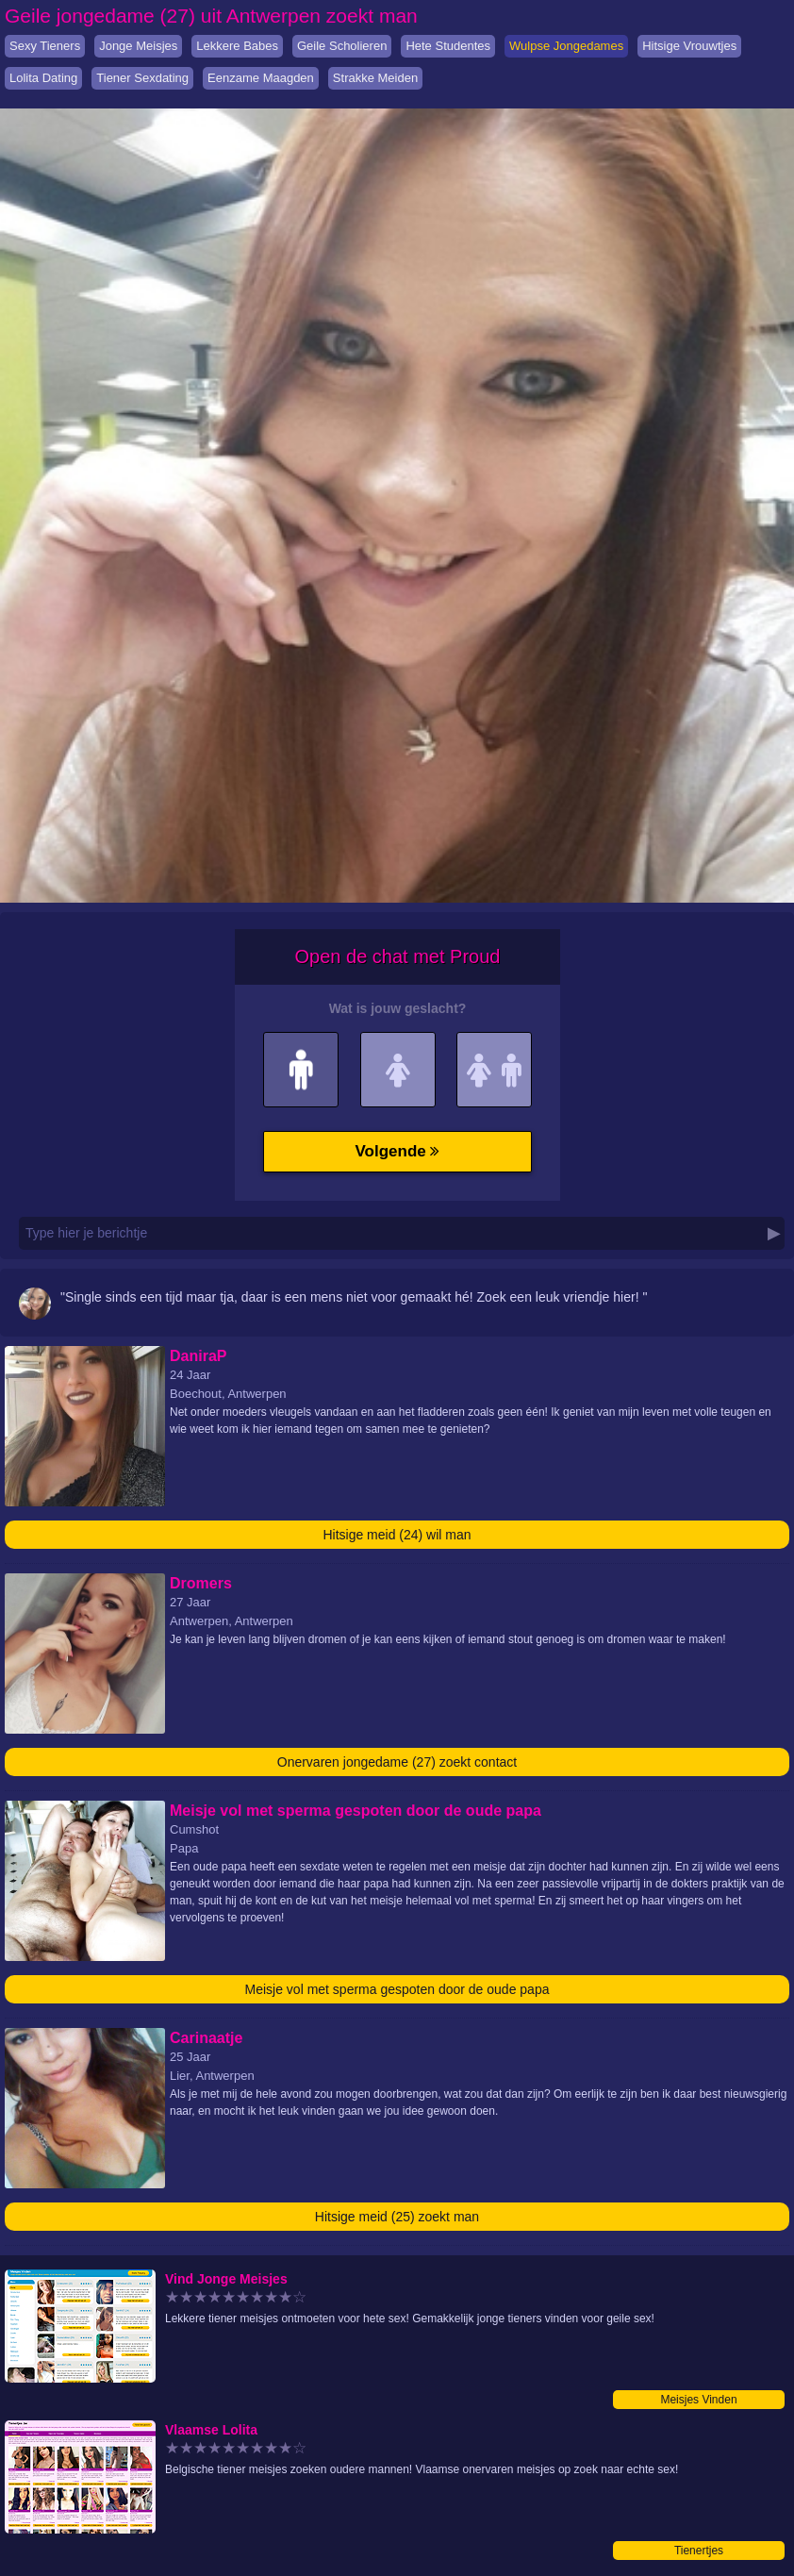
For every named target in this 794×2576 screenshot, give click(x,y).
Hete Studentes (447, 46)
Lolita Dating (43, 78)
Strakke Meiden (375, 78)
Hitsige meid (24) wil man (397, 1534)
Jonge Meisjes (138, 46)
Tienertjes (698, 2550)
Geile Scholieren (342, 46)
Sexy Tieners (44, 46)
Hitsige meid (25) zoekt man (397, 2216)
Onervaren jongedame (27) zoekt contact (397, 1762)
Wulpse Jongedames (566, 46)
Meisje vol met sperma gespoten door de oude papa (397, 1989)
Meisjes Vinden (698, 2399)
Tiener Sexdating (142, 78)
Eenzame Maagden (260, 78)
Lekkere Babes (237, 46)
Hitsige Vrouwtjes (689, 46)
